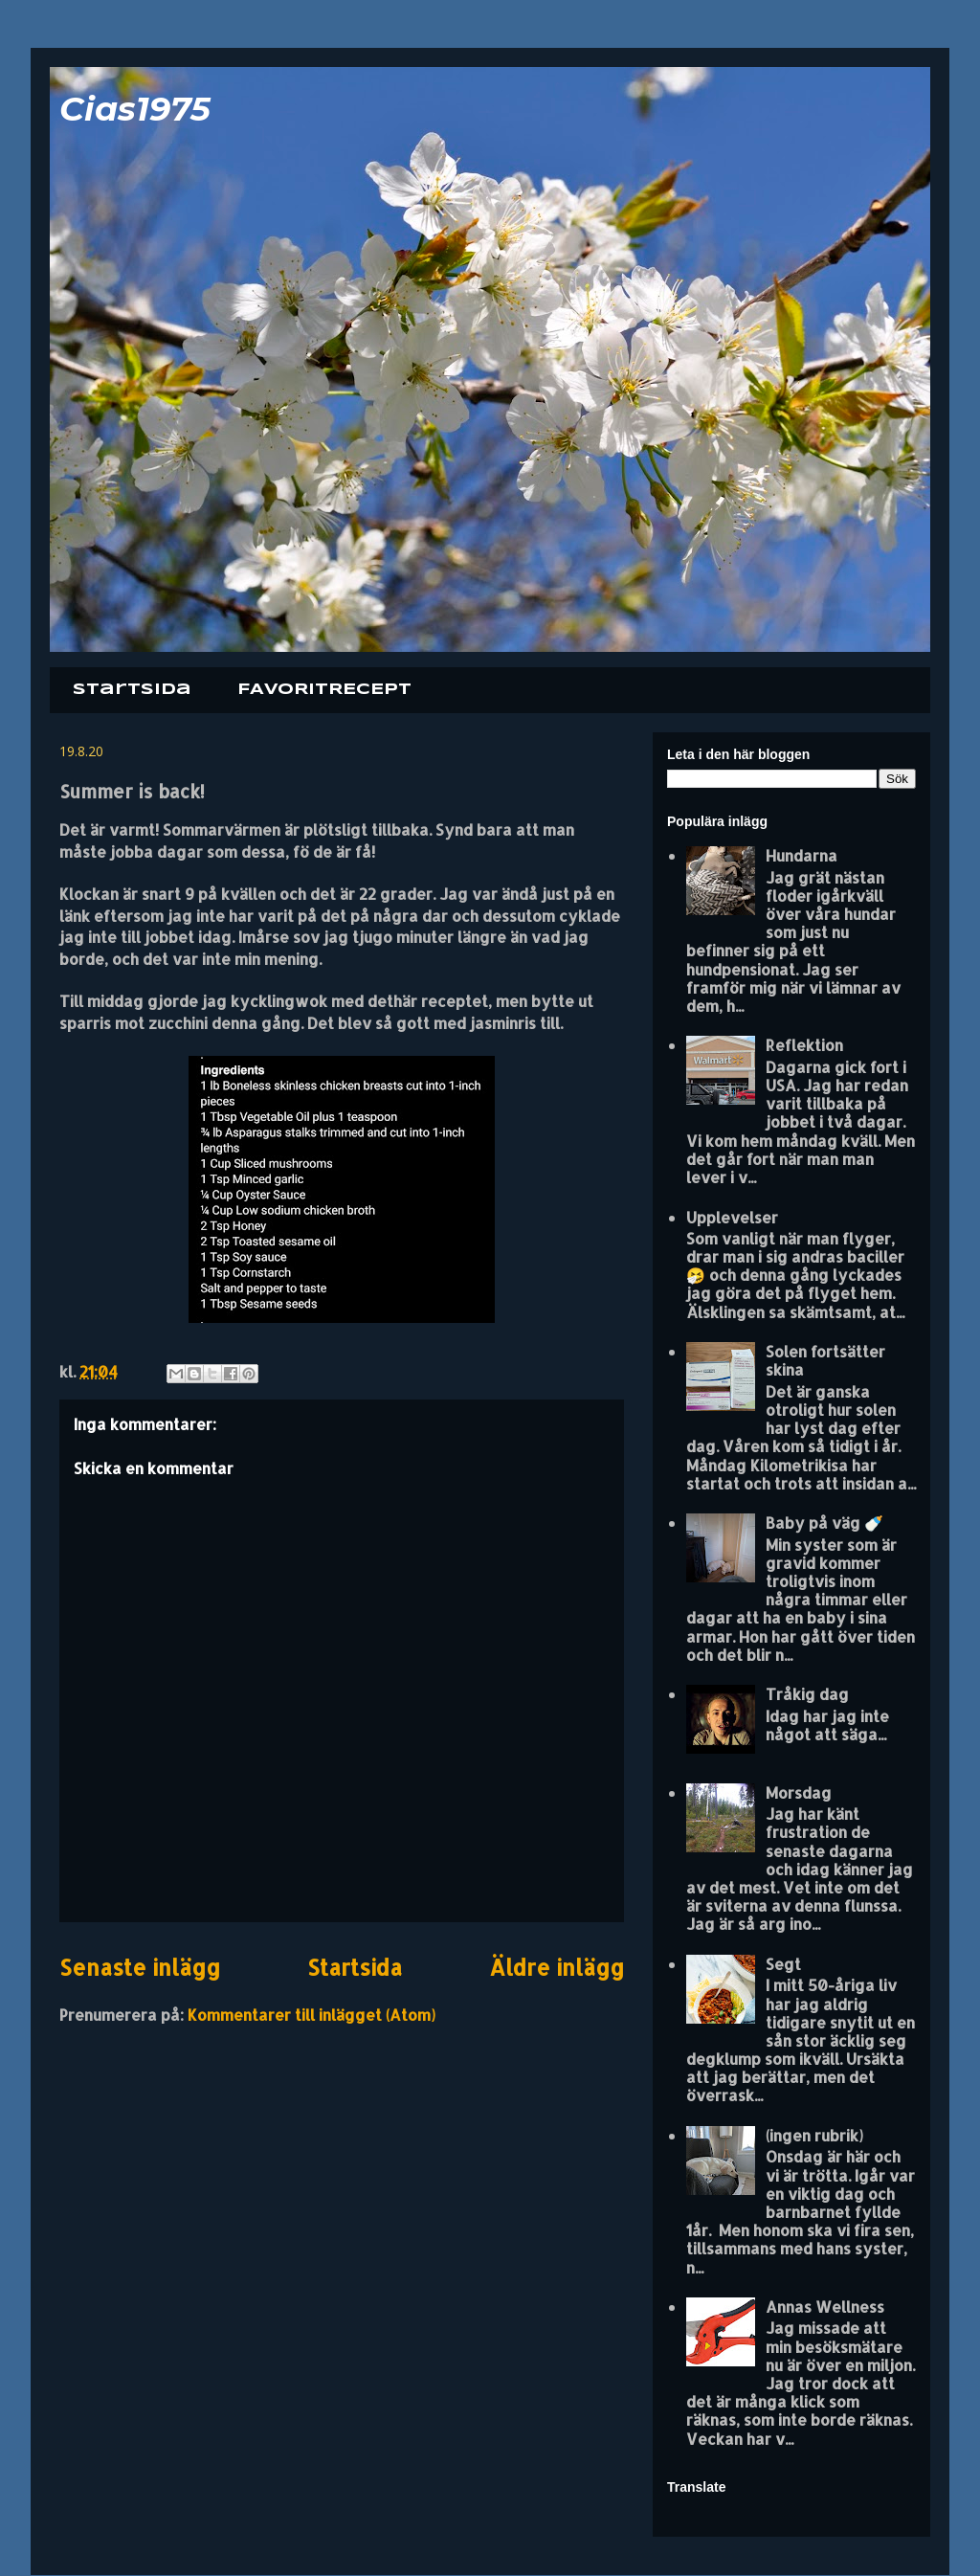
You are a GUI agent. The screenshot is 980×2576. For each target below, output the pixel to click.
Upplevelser (732, 1217)
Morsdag (799, 1792)
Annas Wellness (825, 2306)
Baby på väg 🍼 (824, 1522)
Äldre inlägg (556, 1968)
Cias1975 (135, 108)
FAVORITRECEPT (324, 690)
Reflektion (804, 1045)
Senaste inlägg (139, 1968)
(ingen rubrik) (814, 2135)
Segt (783, 1964)
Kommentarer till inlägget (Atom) (311, 2015)
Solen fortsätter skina (825, 1360)
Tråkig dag (807, 1694)
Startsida (132, 690)
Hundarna (801, 855)
